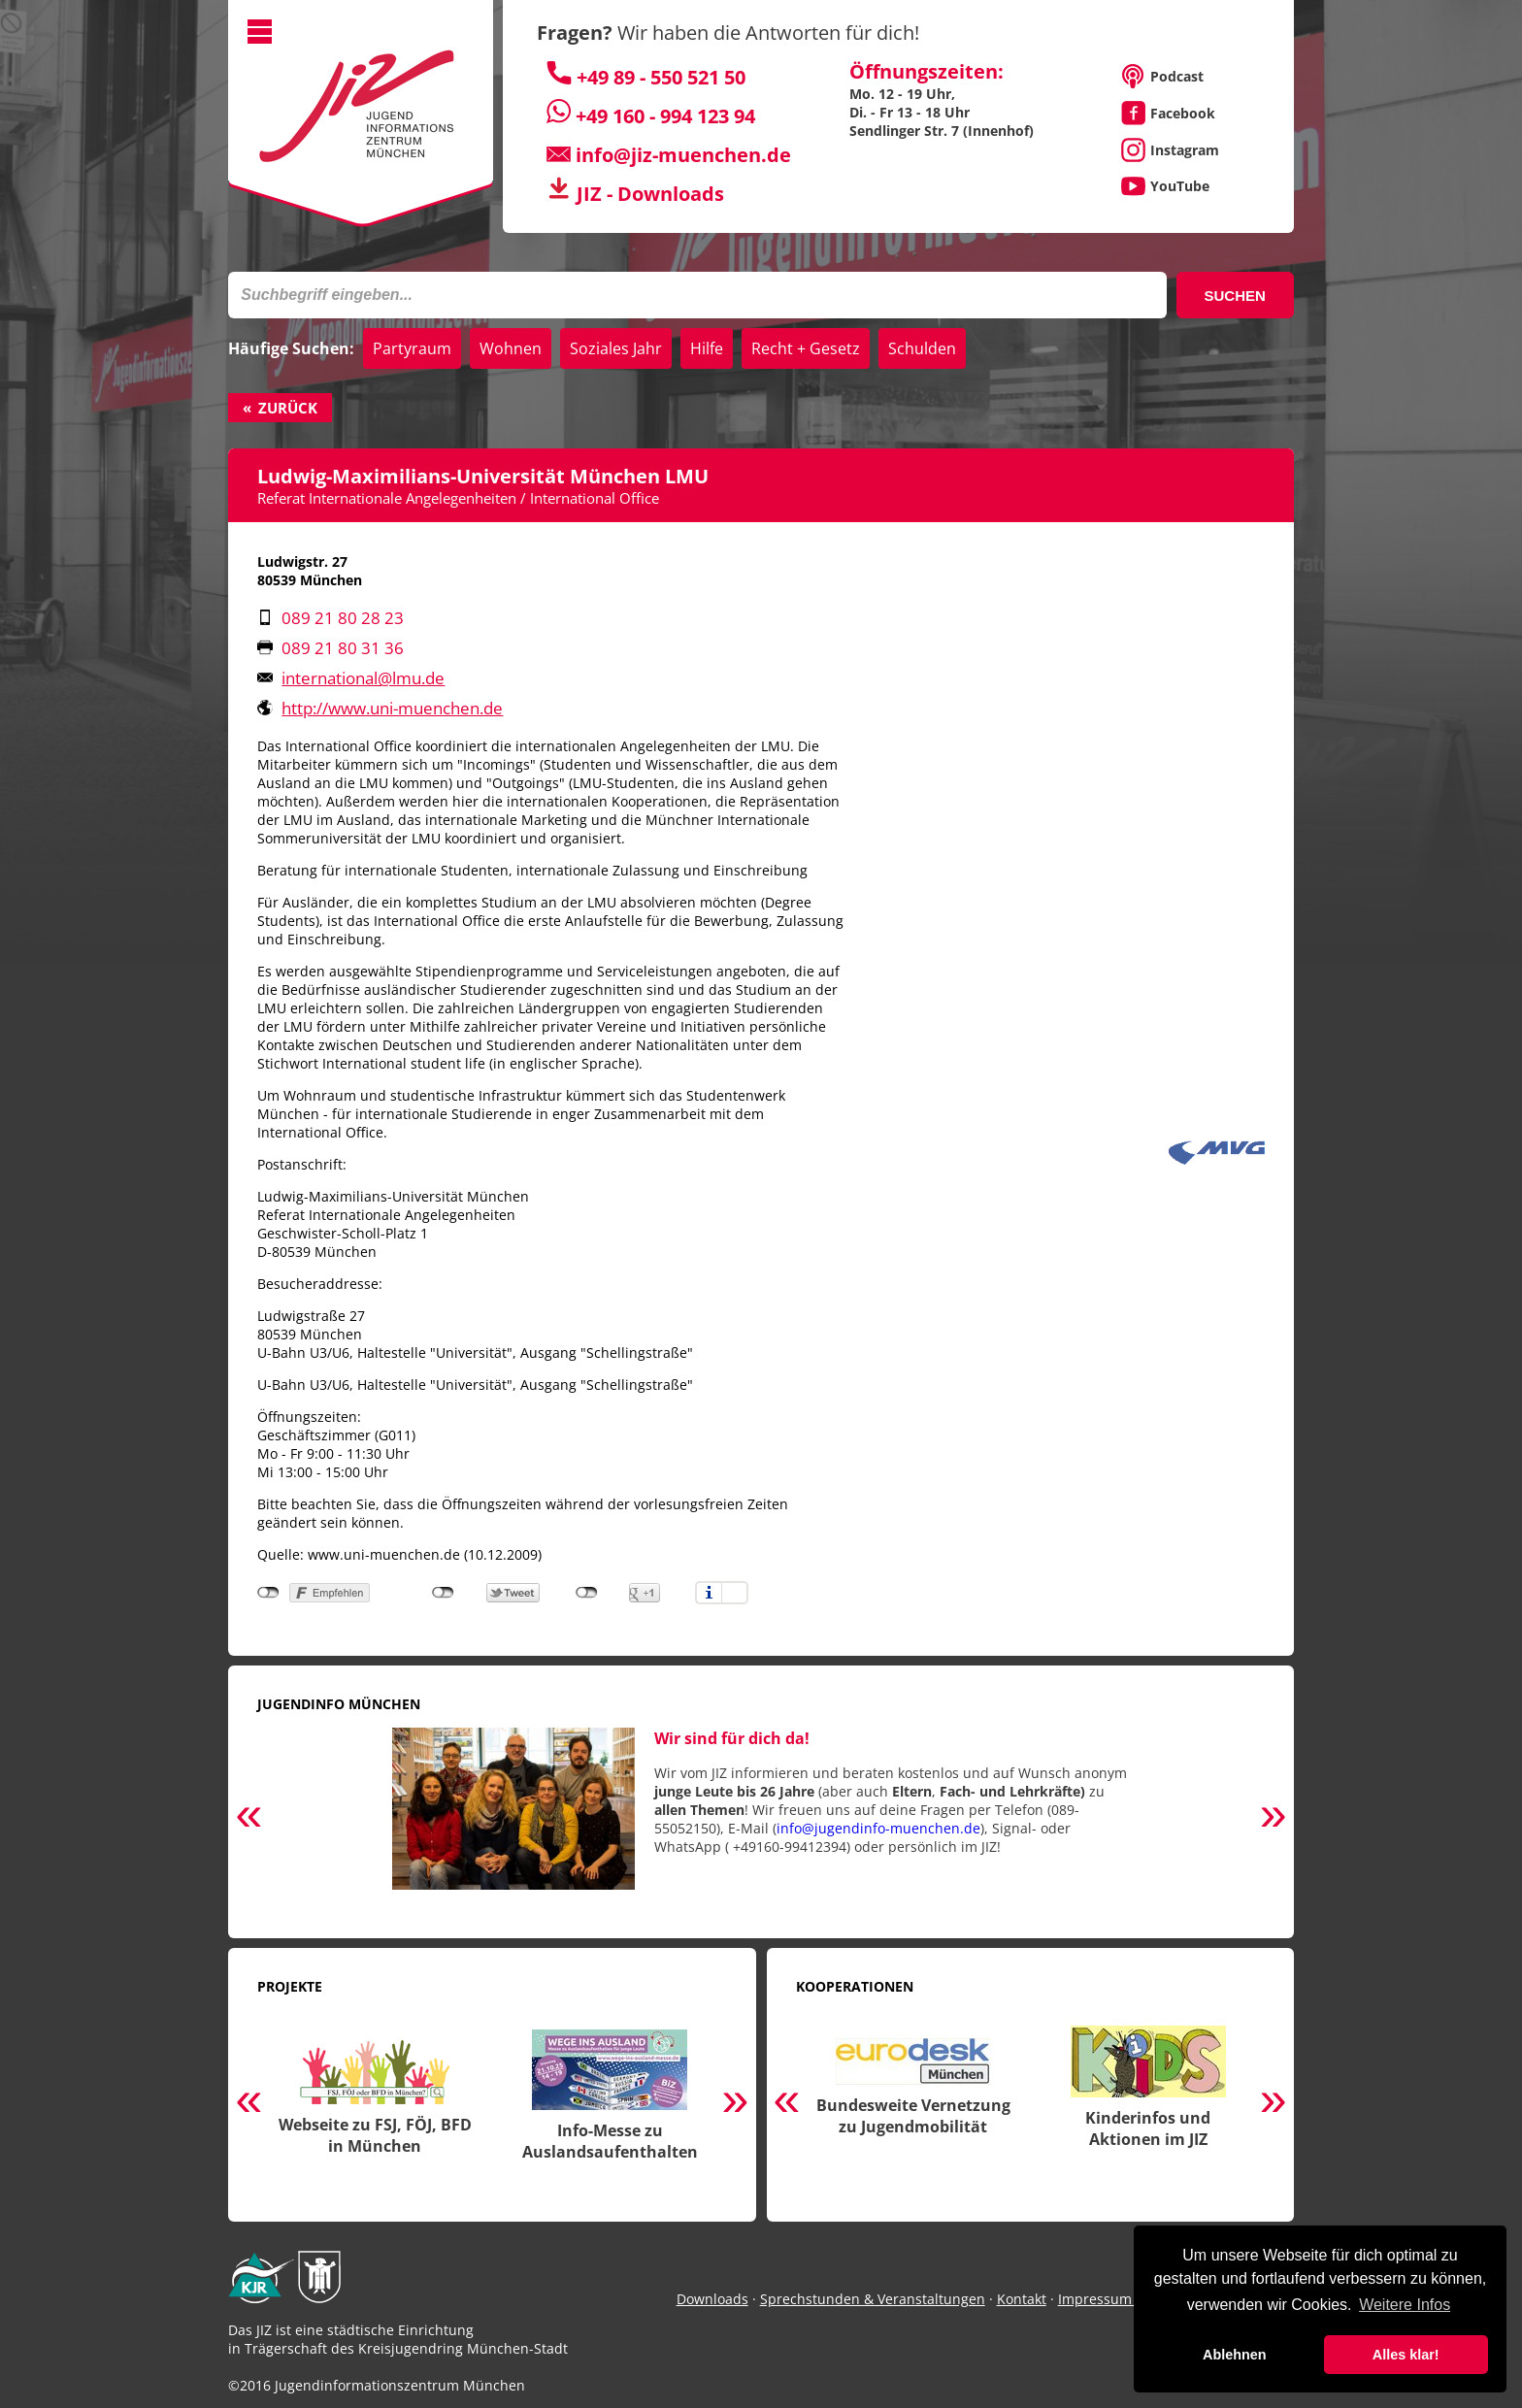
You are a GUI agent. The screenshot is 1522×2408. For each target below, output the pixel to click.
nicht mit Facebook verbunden (268, 1593)
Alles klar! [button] (1406, 2354)
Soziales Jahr (616, 348)
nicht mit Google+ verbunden (587, 1593)
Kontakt (1021, 2299)
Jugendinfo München (338, 1704)
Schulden (922, 348)
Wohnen (511, 348)
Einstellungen (734, 1592)
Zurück (287, 407)
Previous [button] (248, 1818)
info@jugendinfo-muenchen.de (878, 1828)
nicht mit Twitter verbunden (443, 1593)
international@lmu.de (363, 678)
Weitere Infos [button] (1404, 2304)
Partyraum (412, 348)
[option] (760, 1818)
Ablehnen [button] (1235, 2354)
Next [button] (1273, 1818)
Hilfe (706, 348)
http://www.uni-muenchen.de (392, 708)
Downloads (712, 2299)
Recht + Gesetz (805, 348)
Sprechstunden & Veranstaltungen (872, 2299)
